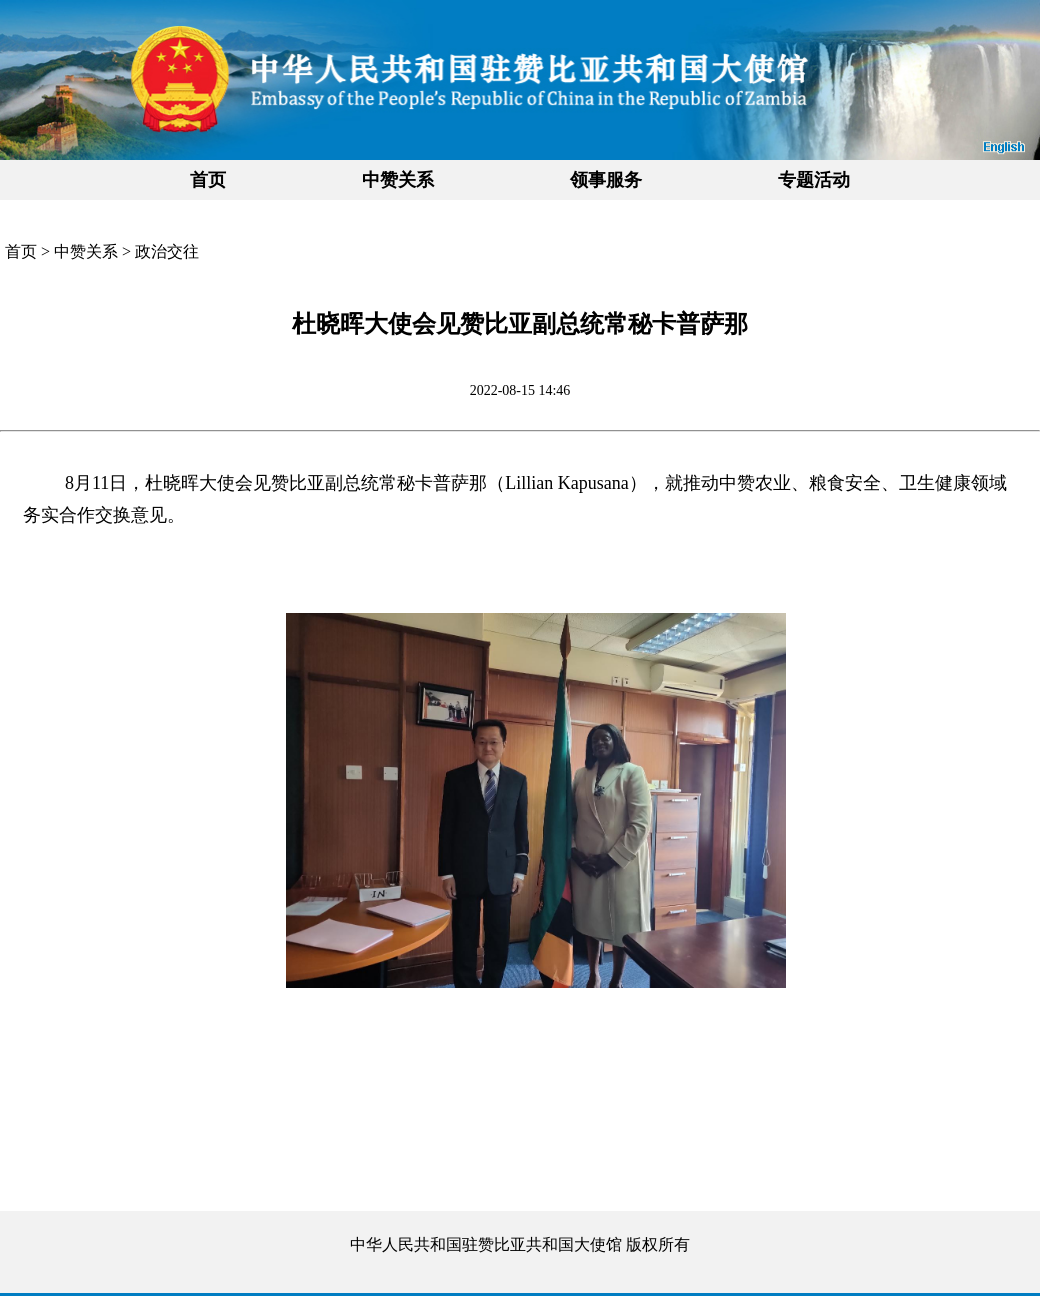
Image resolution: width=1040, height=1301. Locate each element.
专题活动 (814, 180)
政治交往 (167, 251)
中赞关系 (86, 251)
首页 (208, 180)
